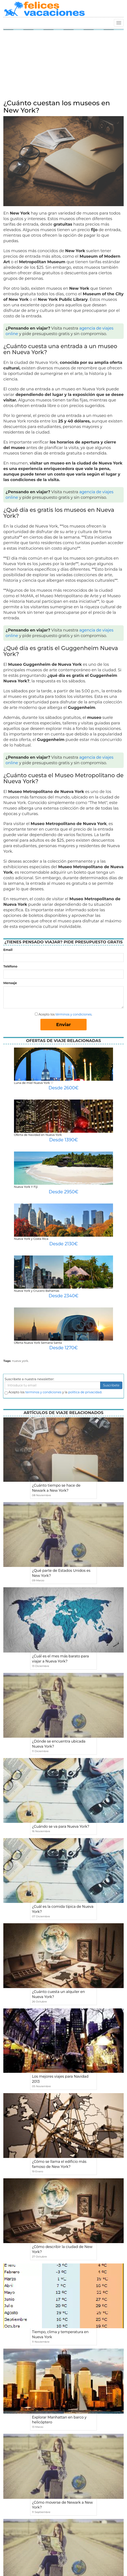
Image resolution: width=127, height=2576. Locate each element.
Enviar (63, 1024)
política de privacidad (84, 1392)
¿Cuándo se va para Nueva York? (60, 1826)
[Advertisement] (63, 66)
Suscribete (111, 1385)
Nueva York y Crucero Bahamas (36, 1290)
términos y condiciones (73, 1014)
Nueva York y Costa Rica (31, 1238)
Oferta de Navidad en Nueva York (38, 1134)
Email (7, 950)
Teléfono (10, 966)
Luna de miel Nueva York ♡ (33, 1083)
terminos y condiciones (43, 1392)
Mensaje (10, 983)
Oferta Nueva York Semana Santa (38, 1342)
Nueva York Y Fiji (26, 1186)
